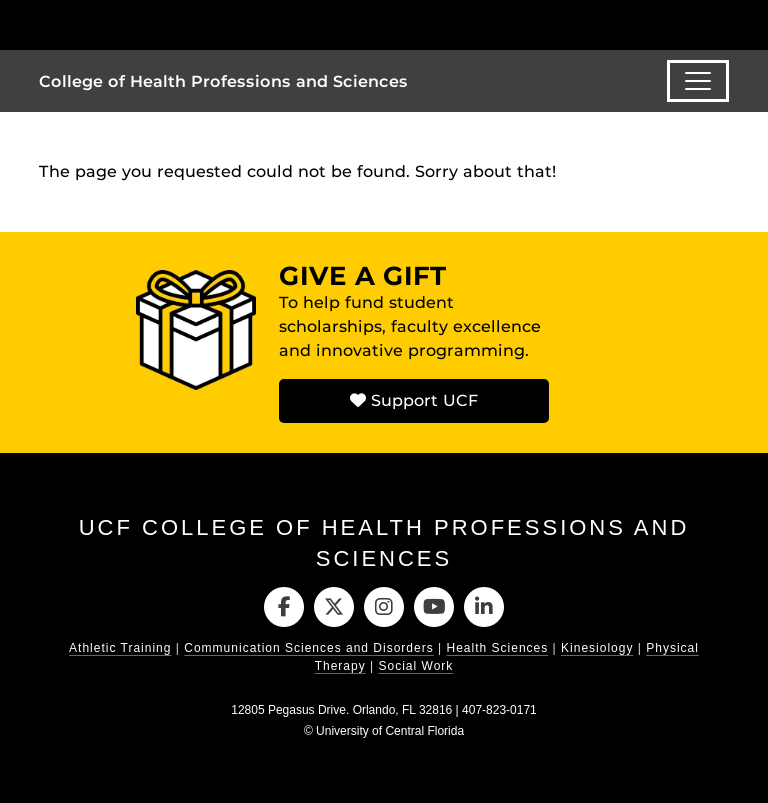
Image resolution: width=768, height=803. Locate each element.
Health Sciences (498, 648)
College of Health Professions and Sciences (223, 81)
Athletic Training (120, 648)
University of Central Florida (390, 731)
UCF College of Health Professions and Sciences (384, 543)
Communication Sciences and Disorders (308, 648)
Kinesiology (597, 648)
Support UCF (414, 400)
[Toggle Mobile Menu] (724, 23)
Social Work (416, 666)
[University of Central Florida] (172, 24)
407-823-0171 (499, 710)
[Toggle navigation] (698, 81)
